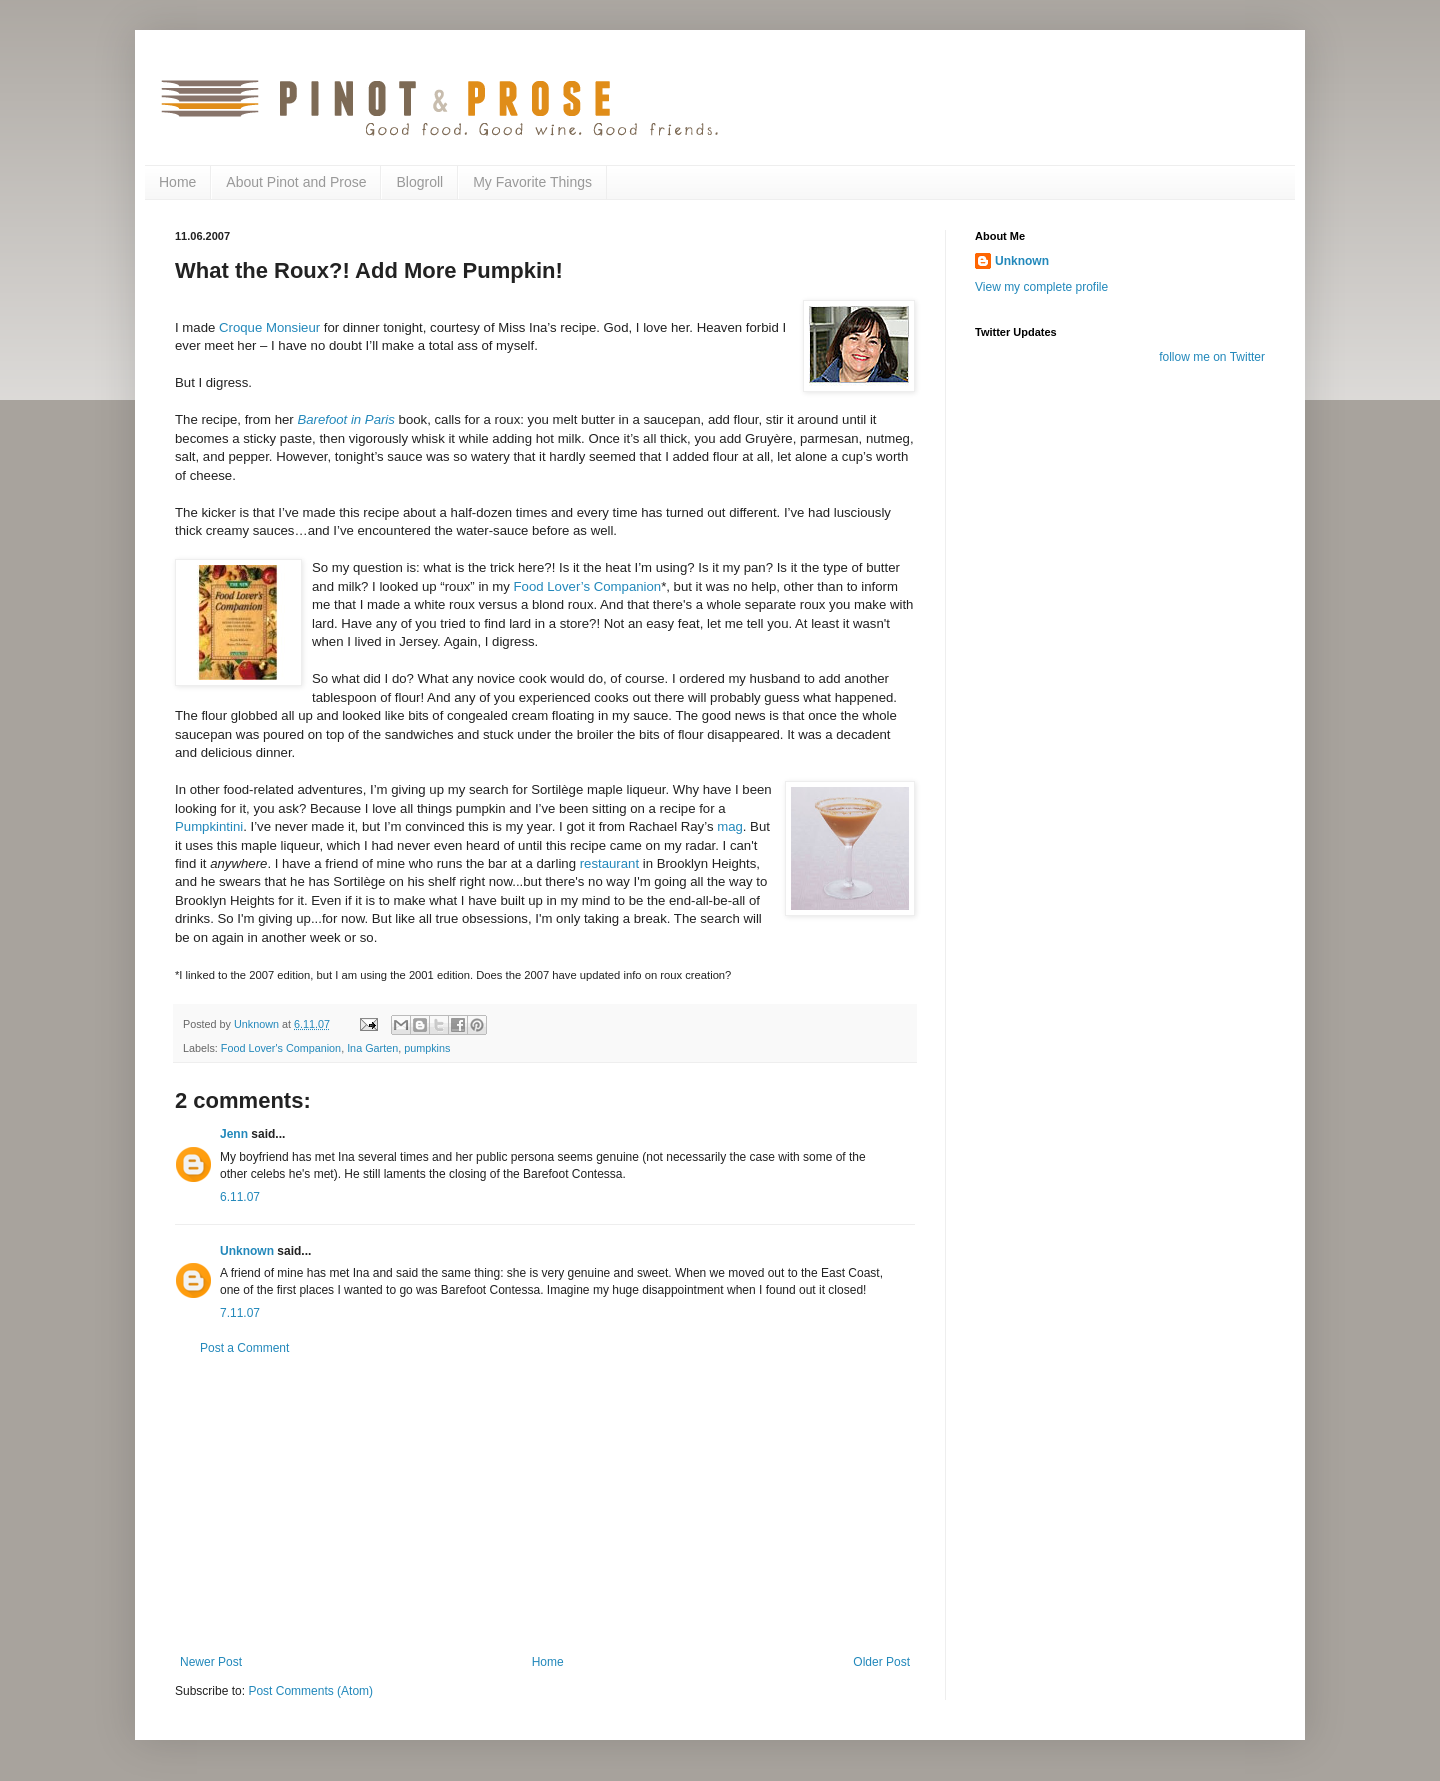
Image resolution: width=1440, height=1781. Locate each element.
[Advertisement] (545, 1505)
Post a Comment (244, 1348)
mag (730, 826)
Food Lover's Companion (281, 1048)
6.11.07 (240, 1197)
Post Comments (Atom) (310, 1691)
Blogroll (419, 182)
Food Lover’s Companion (588, 586)
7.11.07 (240, 1313)
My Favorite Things (532, 182)
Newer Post (211, 1662)
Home (177, 182)
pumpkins (427, 1048)
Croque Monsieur (269, 327)
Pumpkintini (209, 826)
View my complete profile (1041, 287)
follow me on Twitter (1212, 357)
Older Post (881, 1662)
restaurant (609, 863)
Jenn (234, 1134)
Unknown (247, 1251)
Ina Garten (372, 1048)
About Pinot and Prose (296, 182)
